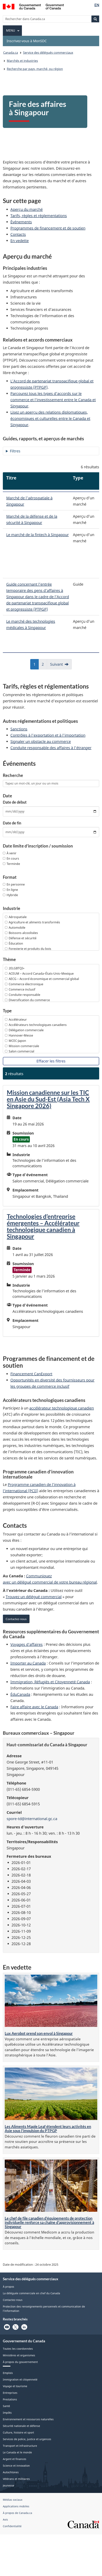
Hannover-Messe (19, 1035)
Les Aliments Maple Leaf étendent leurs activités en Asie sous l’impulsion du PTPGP (48, 2128)
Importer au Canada (28, 1663)
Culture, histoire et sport (18, 2432)
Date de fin (12, 823)
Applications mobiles (16, 2506)
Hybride (10, 895)
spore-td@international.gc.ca (32, 1818)
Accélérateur (16, 1019)
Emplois (8, 2373)
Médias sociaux (12, 2499)
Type (7, 1011)
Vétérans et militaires (16, 2479)
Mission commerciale (22, 1046)
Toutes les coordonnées (18, 2348)
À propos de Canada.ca (17, 2513)
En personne (14, 884)
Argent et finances (14, 2459)
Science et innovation (16, 2465)
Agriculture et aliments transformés (32, 922)
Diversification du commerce (27, 1000)
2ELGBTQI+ (15, 968)
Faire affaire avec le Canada (34, 1706)
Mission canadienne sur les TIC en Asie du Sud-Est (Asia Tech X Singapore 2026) (48, 1099)
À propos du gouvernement (20, 2362)
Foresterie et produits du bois (28, 949)
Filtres (15, 451)
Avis (5, 2519)
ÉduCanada (20, 1694)
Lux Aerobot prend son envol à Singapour (39, 2033)
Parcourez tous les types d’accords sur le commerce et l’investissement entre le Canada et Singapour (53, 400)
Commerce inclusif (20, 989)
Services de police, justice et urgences (27, 2439)
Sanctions (18, 729)
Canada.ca (10, 53)
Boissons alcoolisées (21, 933)
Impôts (7, 2412)
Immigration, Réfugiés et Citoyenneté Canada (50, 1681)
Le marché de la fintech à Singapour (37, 534)
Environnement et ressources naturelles (28, 2419)
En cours (11, 858)
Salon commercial (19, 1051)
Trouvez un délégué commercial (34, 1596)
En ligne (10, 890)
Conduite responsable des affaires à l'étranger (50, 747)
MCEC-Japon (15, 1041)
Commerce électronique (24, 984)
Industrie (11, 908)
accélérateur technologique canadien (61, 1408)
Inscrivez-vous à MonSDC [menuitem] (27, 41)
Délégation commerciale (24, 1030)
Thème (9, 959)
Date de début (15, 802)
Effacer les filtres (51, 1061)
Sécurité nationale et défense (21, 2426)
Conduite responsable (22, 995)
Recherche (13, 775)
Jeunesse (8, 2485)
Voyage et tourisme (15, 2386)
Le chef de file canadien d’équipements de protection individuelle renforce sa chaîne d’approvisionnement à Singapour (49, 2222)
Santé (6, 2406)
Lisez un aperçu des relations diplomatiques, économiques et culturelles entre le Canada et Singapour (50, 418)
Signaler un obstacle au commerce (40, 741)
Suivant (56, 664)
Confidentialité (12, 2526)
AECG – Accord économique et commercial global (42, 979)
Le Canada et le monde (17, 2452)
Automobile (15, 927)
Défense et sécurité (20, 938)
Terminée (11, 864)
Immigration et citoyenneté (20, 2379)
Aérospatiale (16, 917)
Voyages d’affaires (26, 1644)
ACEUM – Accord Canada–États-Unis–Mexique (39, 973)
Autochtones (11, 2472)
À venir (9, 853)
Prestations (10, 2399)
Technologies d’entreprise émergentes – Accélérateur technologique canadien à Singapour (43, 1226)
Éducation (14, 943)
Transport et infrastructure (20, 2446)
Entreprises (10, 2393)
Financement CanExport (31, 1373)
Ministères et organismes (19, 2355)
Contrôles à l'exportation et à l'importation (47, 735)
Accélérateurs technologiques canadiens (36, 1025)
